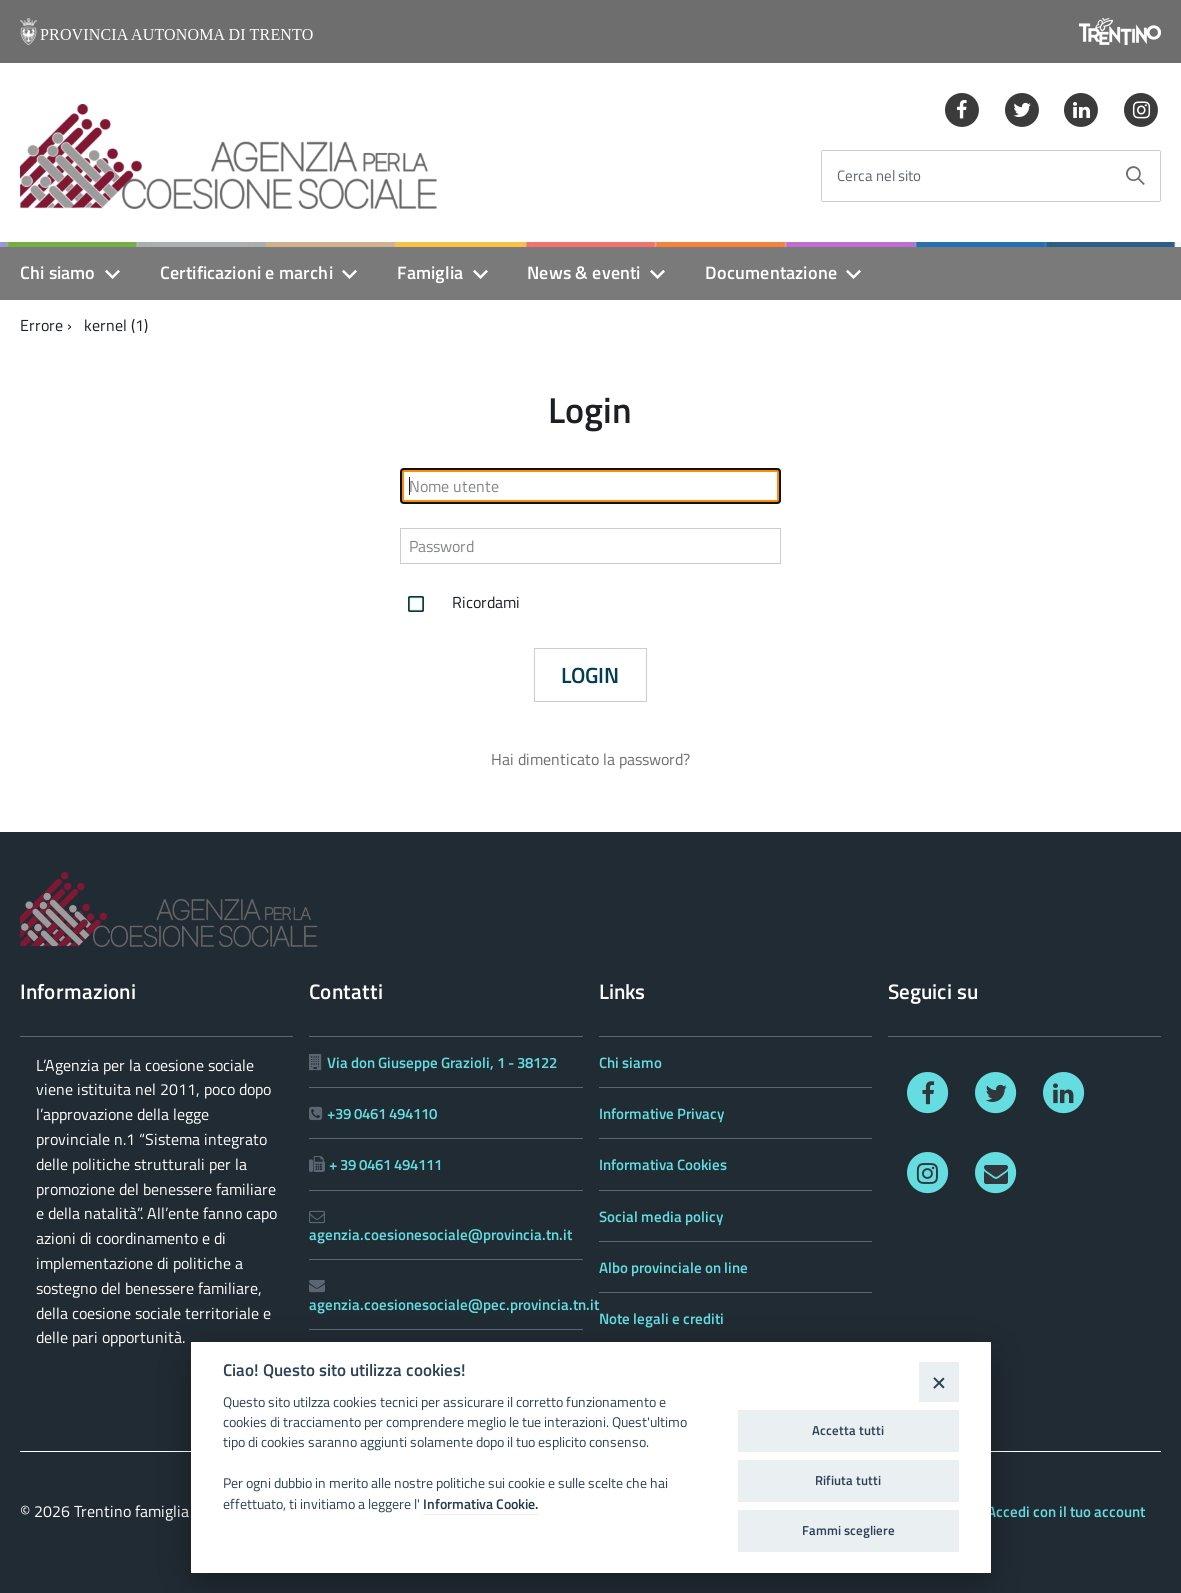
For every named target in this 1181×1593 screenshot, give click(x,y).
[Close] (938, 1381)
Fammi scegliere (848, 1530)
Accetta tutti (848, 1430)
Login (590, 675)
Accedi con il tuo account (1066, 1511)
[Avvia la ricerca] (1135, 176)
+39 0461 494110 (382, 1113)
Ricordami (460, 604)
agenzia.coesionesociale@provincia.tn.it (440, 1234)
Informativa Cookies (663, 1164)
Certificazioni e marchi (246, 272)
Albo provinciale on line (673, 1267)
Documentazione (771, 272)
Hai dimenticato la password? (590, 759)
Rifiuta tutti (848, 1480)
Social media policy (661, 1216)
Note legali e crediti (661, 1318)
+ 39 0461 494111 (385, 1164)
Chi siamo (58, 272)
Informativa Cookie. (480, 1504)
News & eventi (583, 272)
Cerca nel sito (879, 176)
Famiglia (430, 272)
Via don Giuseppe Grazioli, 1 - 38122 (442, 1062)
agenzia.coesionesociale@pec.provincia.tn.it (454, 1304)
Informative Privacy (661, 1113)
